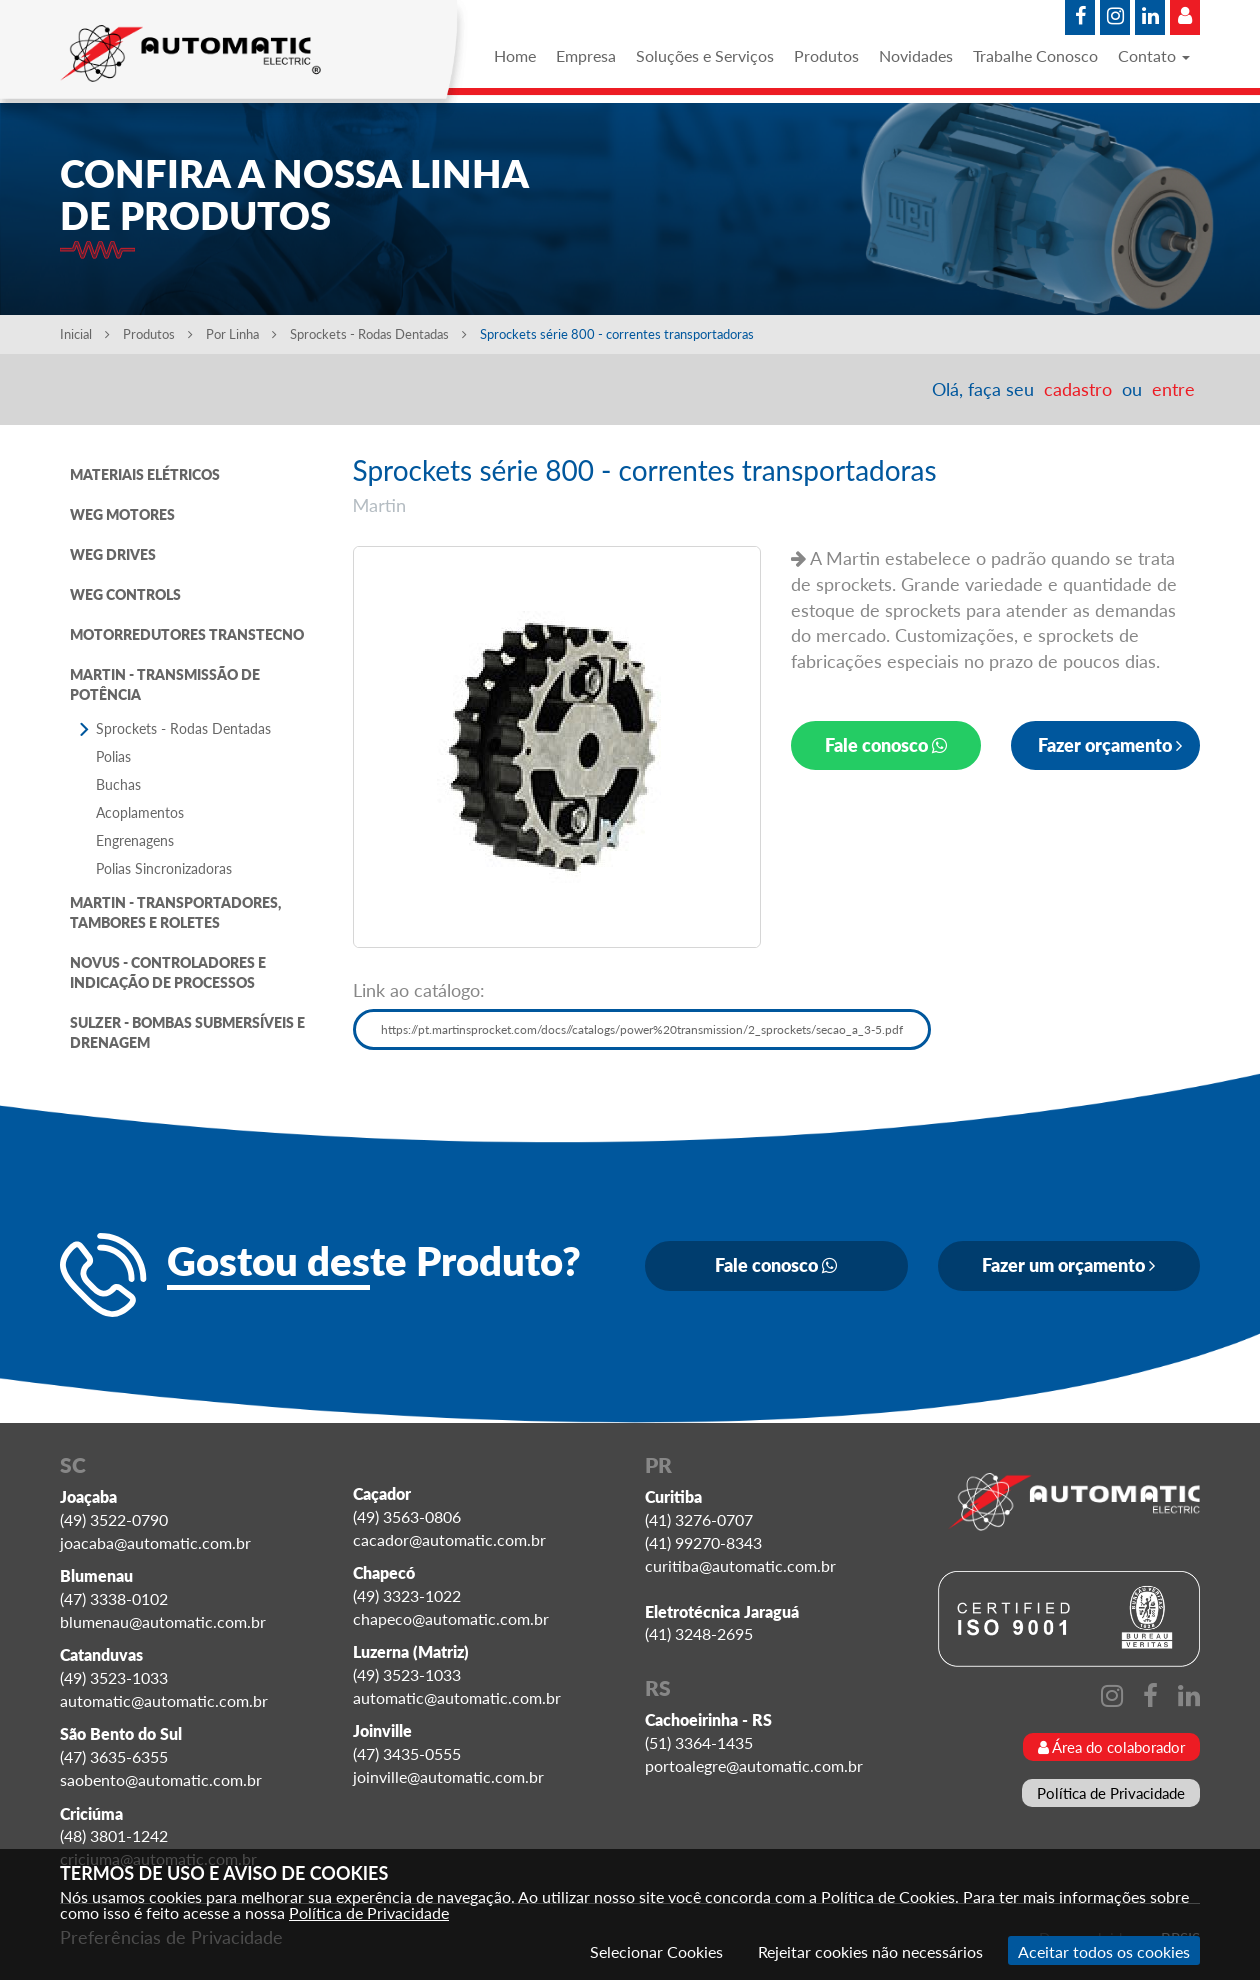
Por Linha (241, 334)
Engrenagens (135, 840)
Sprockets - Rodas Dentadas (380, 334)
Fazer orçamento (1110, 745)
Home (515, 55)
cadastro (1078, 389)
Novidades (916, 55)
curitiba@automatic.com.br (740, 1565)
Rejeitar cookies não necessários (870, 1951)
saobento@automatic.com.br (161, 1779)
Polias (113, 756)
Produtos (826, 55)
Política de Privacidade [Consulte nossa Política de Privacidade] (369, 1912)
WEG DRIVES (113, 554)
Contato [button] (1154, 55)
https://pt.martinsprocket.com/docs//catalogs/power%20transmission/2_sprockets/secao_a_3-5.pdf (642, 1029)
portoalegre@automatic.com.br (754, 1765)
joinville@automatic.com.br (448, 1776)
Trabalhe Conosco (1035, 55)
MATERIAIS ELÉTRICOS (145, 474)
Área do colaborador (1111, 1747)
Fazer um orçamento (1068, 1265)
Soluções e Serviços (705, 55)
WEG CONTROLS (125, 594)
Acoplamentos (140, 812)
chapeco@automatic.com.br (451, 1618)
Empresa (586, 55)
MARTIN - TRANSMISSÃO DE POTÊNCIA (165, 684)
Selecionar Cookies (656, 1951)
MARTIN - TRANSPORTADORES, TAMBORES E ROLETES (175, 912)
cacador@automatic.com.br (449, 1539)
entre (1173, 389)
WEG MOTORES (122, 514)
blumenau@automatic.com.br (163, 1621)
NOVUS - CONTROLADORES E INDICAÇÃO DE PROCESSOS (168, 972)
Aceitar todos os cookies (1104, 1951)
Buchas (118, 784)
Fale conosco (886, 745)
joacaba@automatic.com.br (155, 1542)
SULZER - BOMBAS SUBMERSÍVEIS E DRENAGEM (187, 1032)
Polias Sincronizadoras (164, 868)
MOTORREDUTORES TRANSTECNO (187, 634)
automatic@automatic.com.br (164, 1700)
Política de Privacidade (1111, 1793)
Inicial (85, 334)
